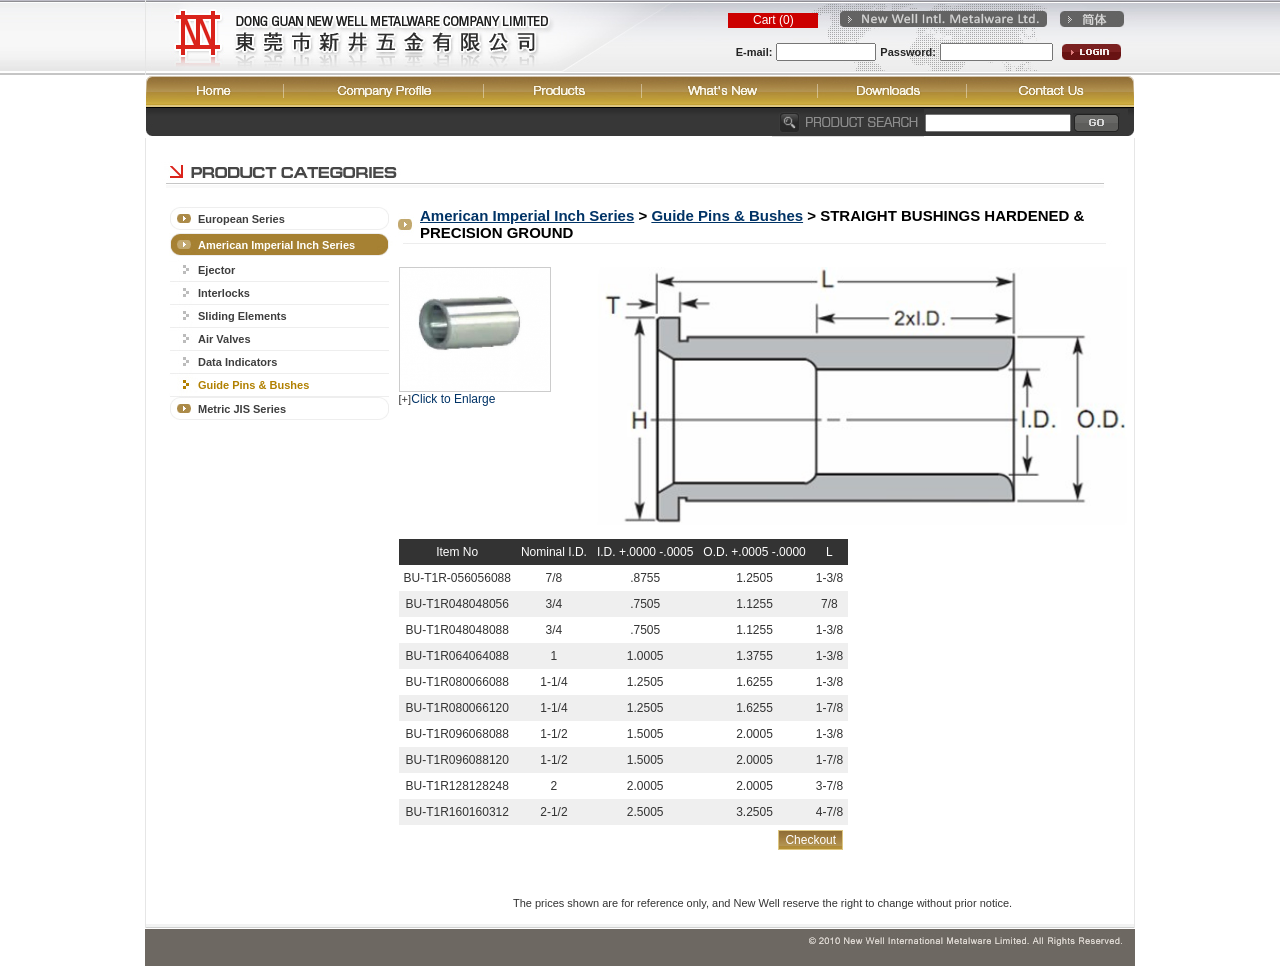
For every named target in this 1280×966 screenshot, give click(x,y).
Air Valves (224, 339)
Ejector (216, 270)
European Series (241, 219)
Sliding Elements (242, 316)
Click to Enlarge (453, 399)
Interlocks (224, 293)
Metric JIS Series (242, 409)
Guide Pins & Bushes (253, 385)
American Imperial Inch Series (276, 245)
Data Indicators (237, 362)
